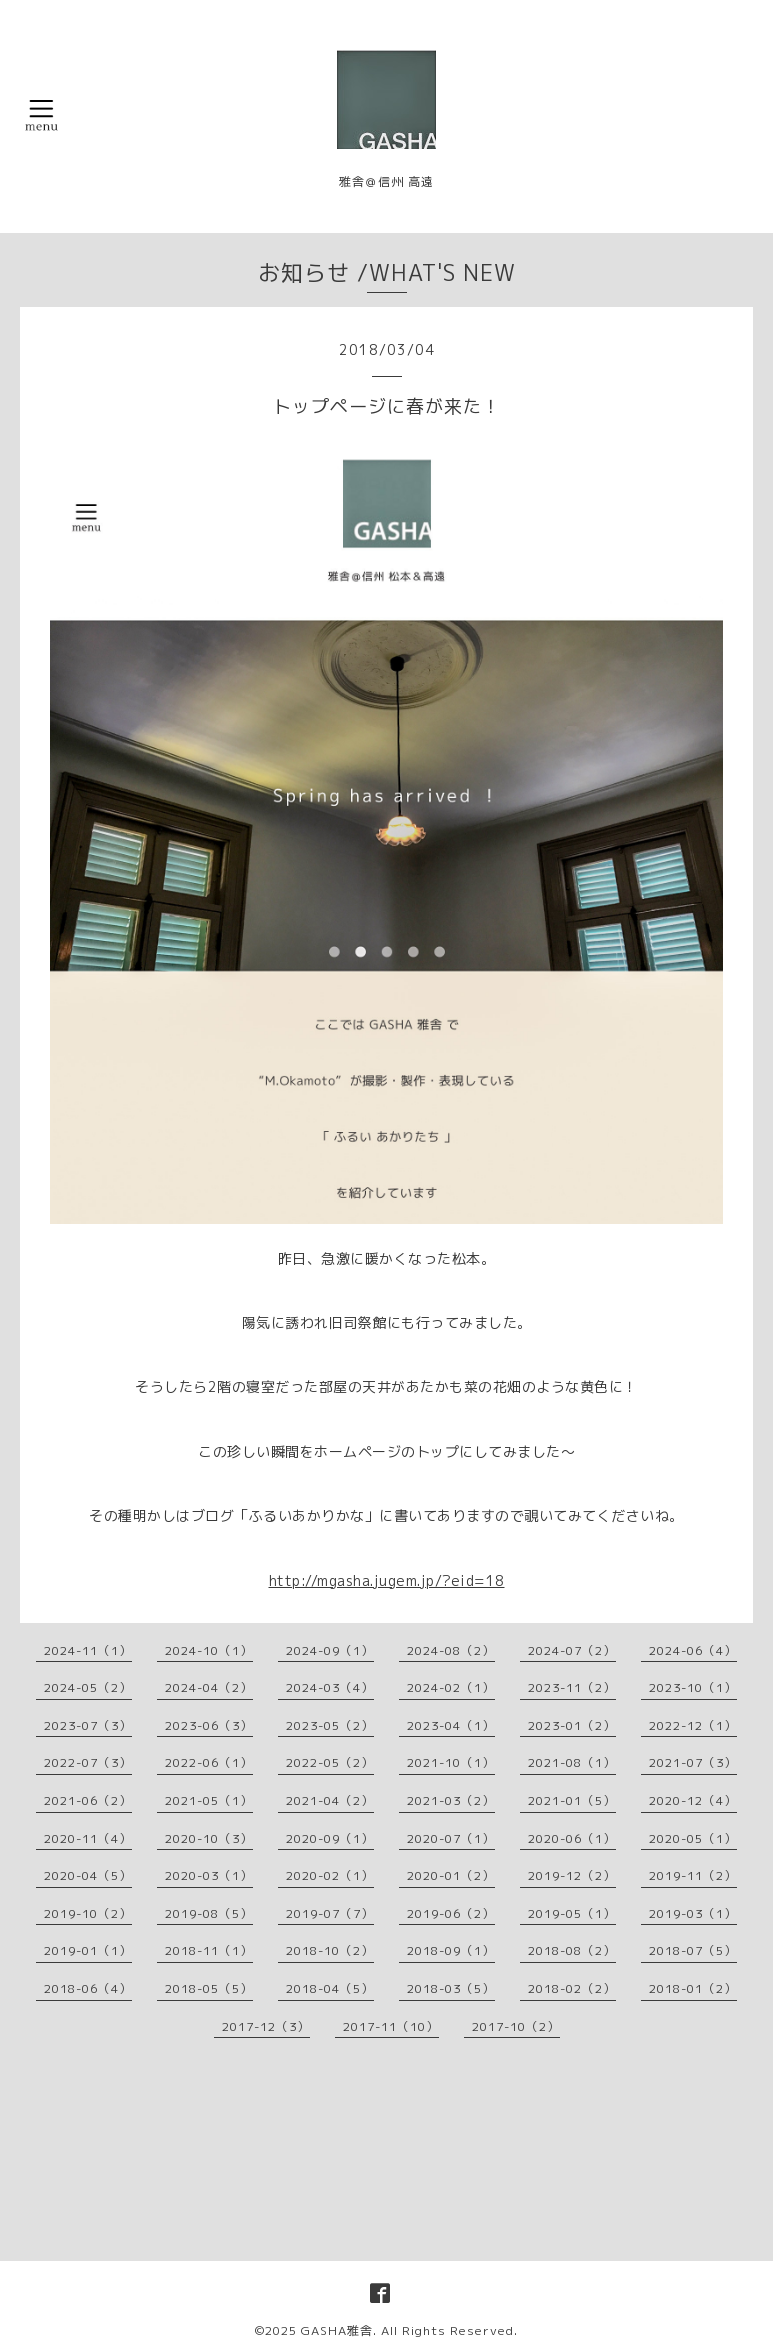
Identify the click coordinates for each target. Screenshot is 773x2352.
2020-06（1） (572, 1838)
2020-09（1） (330, 1838)
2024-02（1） (451, 1687)
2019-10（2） (88, 1913)
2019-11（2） (693, 1875)
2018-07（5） (693, 1950)
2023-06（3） (209, 1725)
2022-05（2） (330, 1762)
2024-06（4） (693, 1650)
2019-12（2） (572, 1875)
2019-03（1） (693, 1913)
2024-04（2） (209, 1687)
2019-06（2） (451, 1913)
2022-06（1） (209, 1762)
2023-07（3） (88, 1725)
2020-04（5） (88, 1875)
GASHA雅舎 (337, 2330)
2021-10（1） (451, 1762)
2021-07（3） (693, 1762)
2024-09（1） (330, 1650)
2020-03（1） (209, 1875)
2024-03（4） (330, 1687)
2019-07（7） (330, 1913)
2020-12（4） (693, 1800)
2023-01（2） (572, 1725)
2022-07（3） (88, 1762)
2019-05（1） (572, 1913)
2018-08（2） (572, 1950)
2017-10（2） (516, 2026)
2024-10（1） (209, 1650)
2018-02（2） (572, 1988)
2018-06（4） (88, 1988)
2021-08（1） (572, 1762)
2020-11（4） (88, 1838)
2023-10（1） (693, 1687)
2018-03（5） (451, 1988)
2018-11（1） (209, 1950)
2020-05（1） (693, 1838)
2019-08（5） (209, 1913)
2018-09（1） (451, 1950)
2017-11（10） (391, 2026)
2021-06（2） (88, 1800)
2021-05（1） (209, 1800)
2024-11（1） (88, 1650)
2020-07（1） (451, 1838)
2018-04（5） (330, 1988)
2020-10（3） (209, 1838)
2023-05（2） (330, 1725)
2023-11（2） (572, 1687)
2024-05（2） (88, 1687)
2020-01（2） (451, 1875)
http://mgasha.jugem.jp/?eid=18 (387, 1580)
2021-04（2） (330, 1800)
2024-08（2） (451, 1650)
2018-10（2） (330, 1950)
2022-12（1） (693, 1725)
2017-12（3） (266, 2026)
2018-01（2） (693, 1988)
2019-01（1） (88, 1950)
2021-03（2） (451, 1800)
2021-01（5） (572, 1800)
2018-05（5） (209, 1988)
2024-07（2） (572, 1650)
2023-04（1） (451, 1725)
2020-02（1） (330, 1875)
